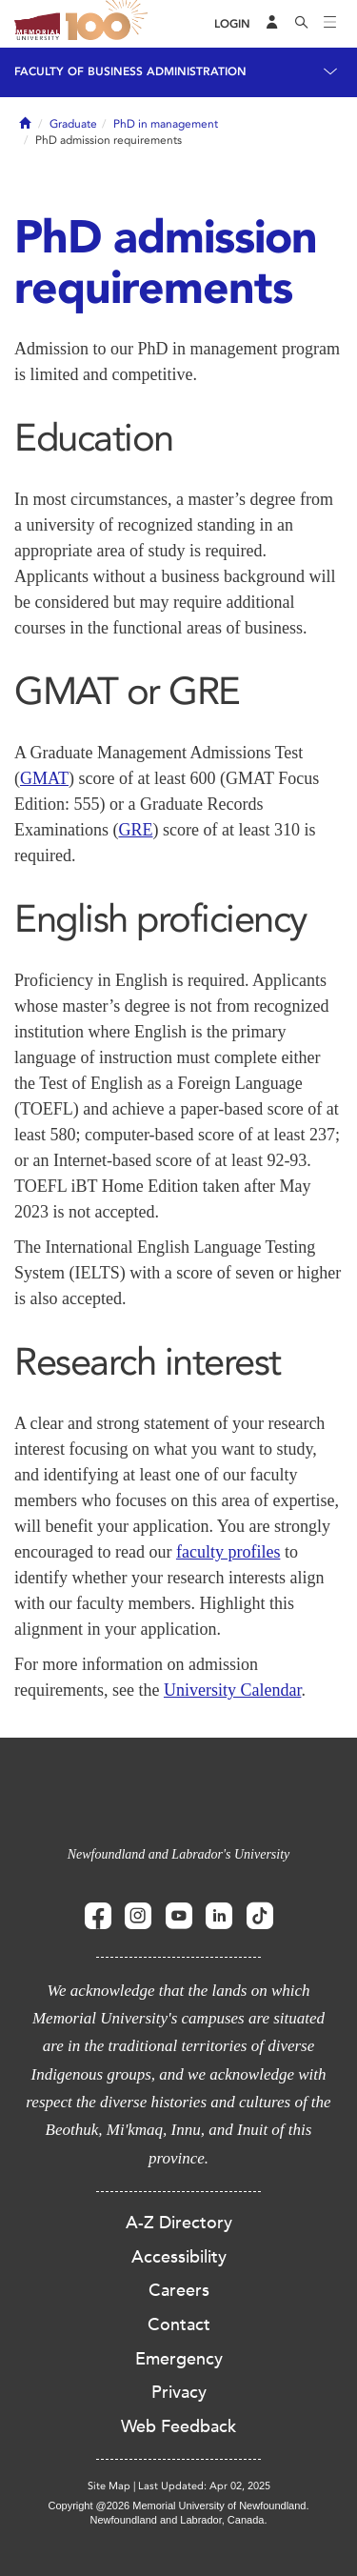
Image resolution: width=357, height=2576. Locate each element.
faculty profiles (228, 1551)
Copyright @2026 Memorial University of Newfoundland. (178, 2505)
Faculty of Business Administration (130, 71)
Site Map (109, 2486)
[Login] (232, 24)
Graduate (73, 124)
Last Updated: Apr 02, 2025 (204, 2486)
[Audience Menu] (272, 23)
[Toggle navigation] (330, 23)
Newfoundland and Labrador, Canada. (179, 2520)
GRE (135, 829)
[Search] (301, 23)
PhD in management (165, 124)
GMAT (44, 778)
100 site (109, 24)
